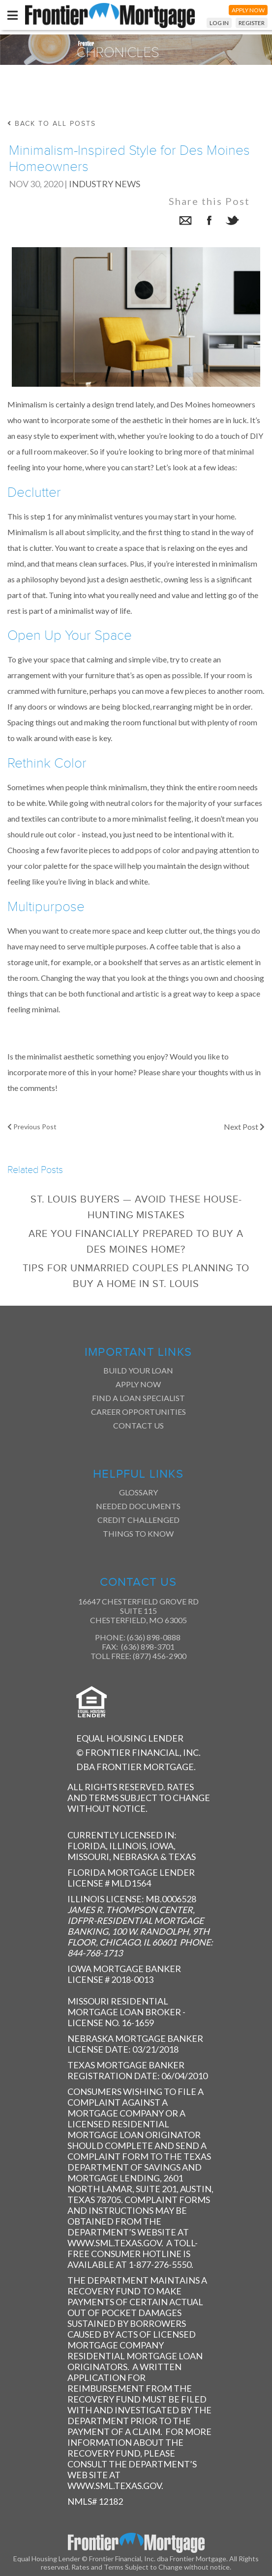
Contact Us (138, 1425)
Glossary (138, 1492)
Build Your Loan (138, 1370)
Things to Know (138, 1533)
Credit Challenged (138, 1519)
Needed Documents (138, 1506)
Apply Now (138, 1384)
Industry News (104, 183)
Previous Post (32, 1126)
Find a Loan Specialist (138, 1397)
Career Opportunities (138, 1411)
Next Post (244, 1126)
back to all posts (51, 123)
